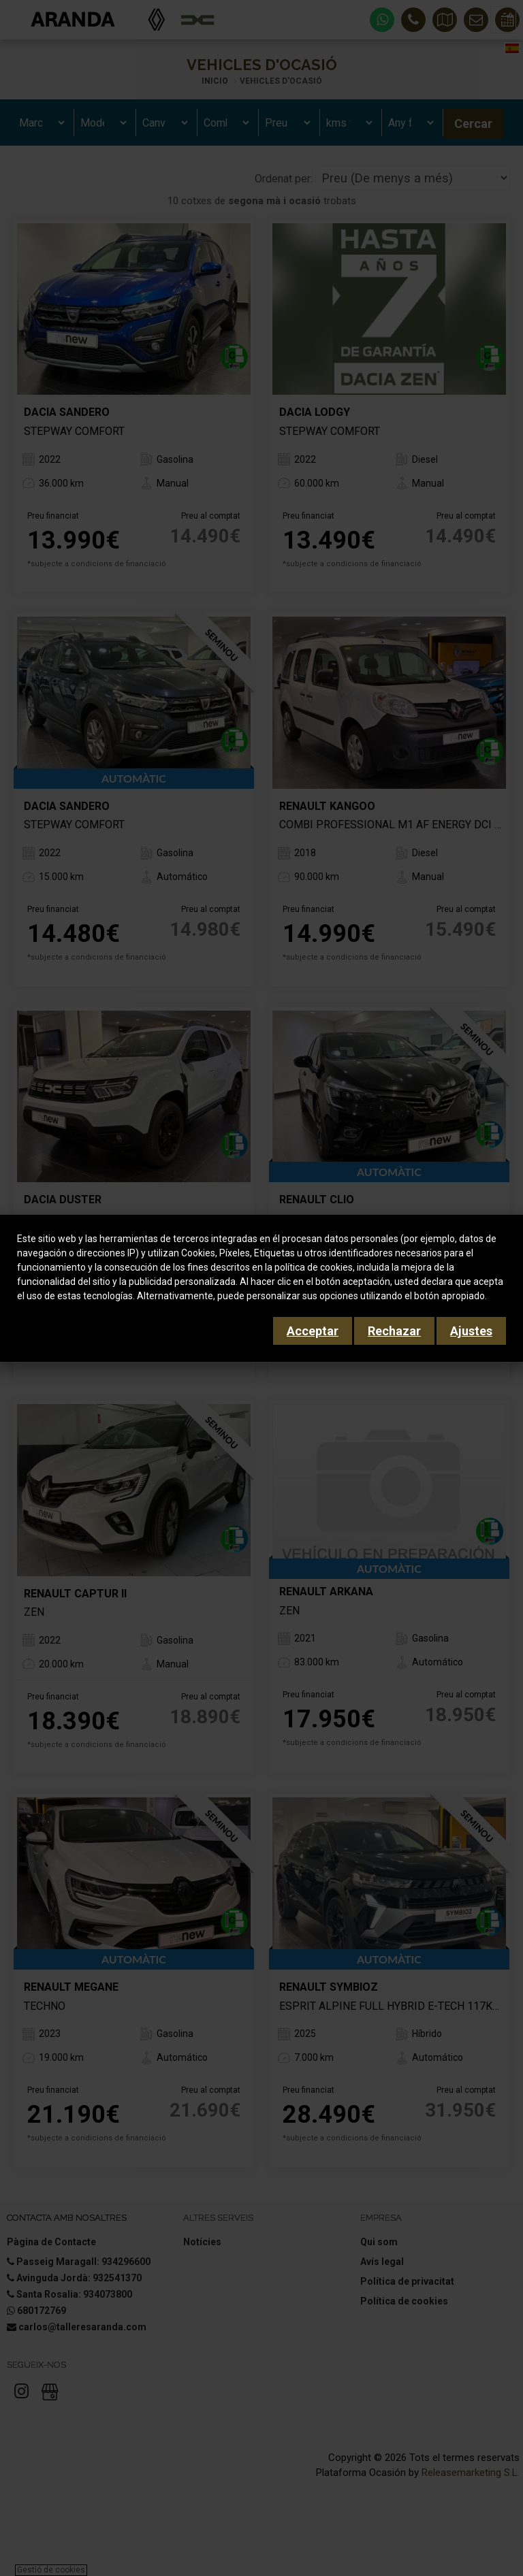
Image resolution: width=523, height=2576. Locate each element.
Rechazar (394, 1331)
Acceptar (312, 1331)
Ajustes (471, 1331)
